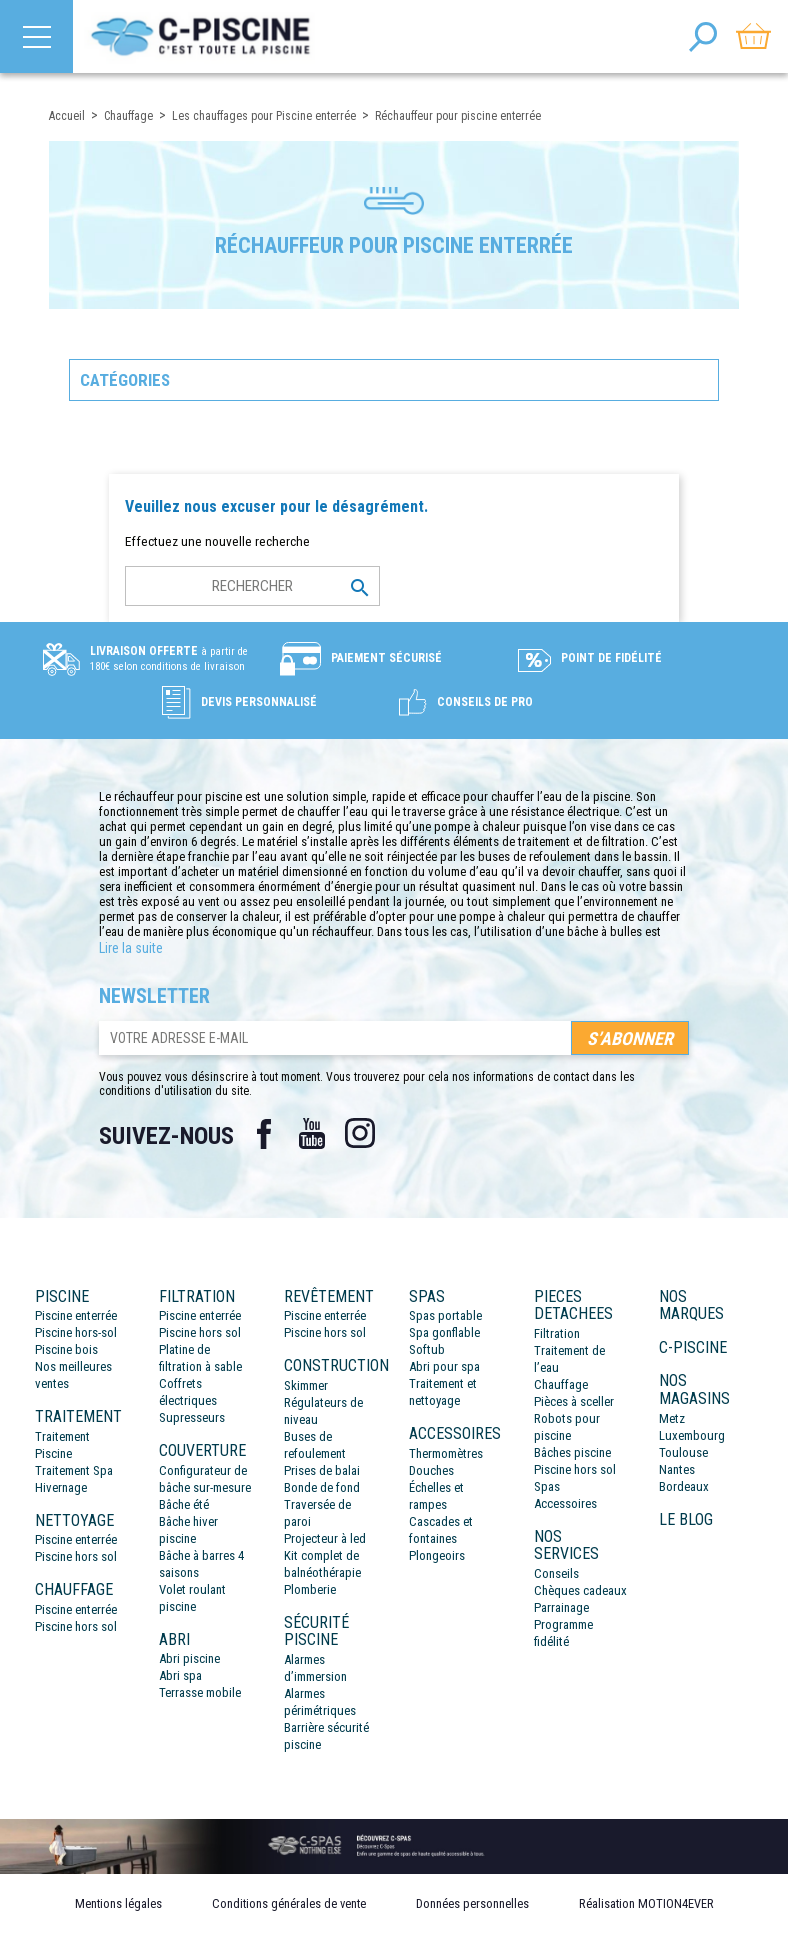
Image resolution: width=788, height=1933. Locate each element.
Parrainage (561, 1607)
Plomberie (310, 1589)
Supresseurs (192, 1417)
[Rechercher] (252, 586)
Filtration (557, 1333)
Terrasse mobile (200, 1692)
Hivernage (61, 1487)
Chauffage (561, 1384)
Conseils (556, 1573)
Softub (427, 1349)
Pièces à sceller (574, 1401)
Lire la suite (131, 948)
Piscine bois (66, 1349)
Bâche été (184, 1504)
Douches (431, 1470)
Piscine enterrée (76, 1315)
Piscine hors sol (76, 1556)
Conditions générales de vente (289, 1903)
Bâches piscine (572, 1452)
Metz (672, 1418)
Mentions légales (118, 1903)
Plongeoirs (437, 1555)
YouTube (312, 1134)
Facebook (264, 1134)
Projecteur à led (325, 1538)
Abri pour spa (444, 1366)
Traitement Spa (74, 1470)
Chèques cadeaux (580, 1590)
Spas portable (445, 1315)
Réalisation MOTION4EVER (646, 1903)
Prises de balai (322, 1470)
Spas (547, 1486)
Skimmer (306, 1385)
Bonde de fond (322, 1487)
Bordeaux (684, 1486)
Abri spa (180, 1675)
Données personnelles (472, 1903)
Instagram (360, 1134)
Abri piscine (189, 1658)
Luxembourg (692, 1435)
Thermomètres (446, 1453)
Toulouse (683, 1452)
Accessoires (565, 1503)
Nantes (677, 1469)
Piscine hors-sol (76, 1332)
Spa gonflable (444, 1332)
